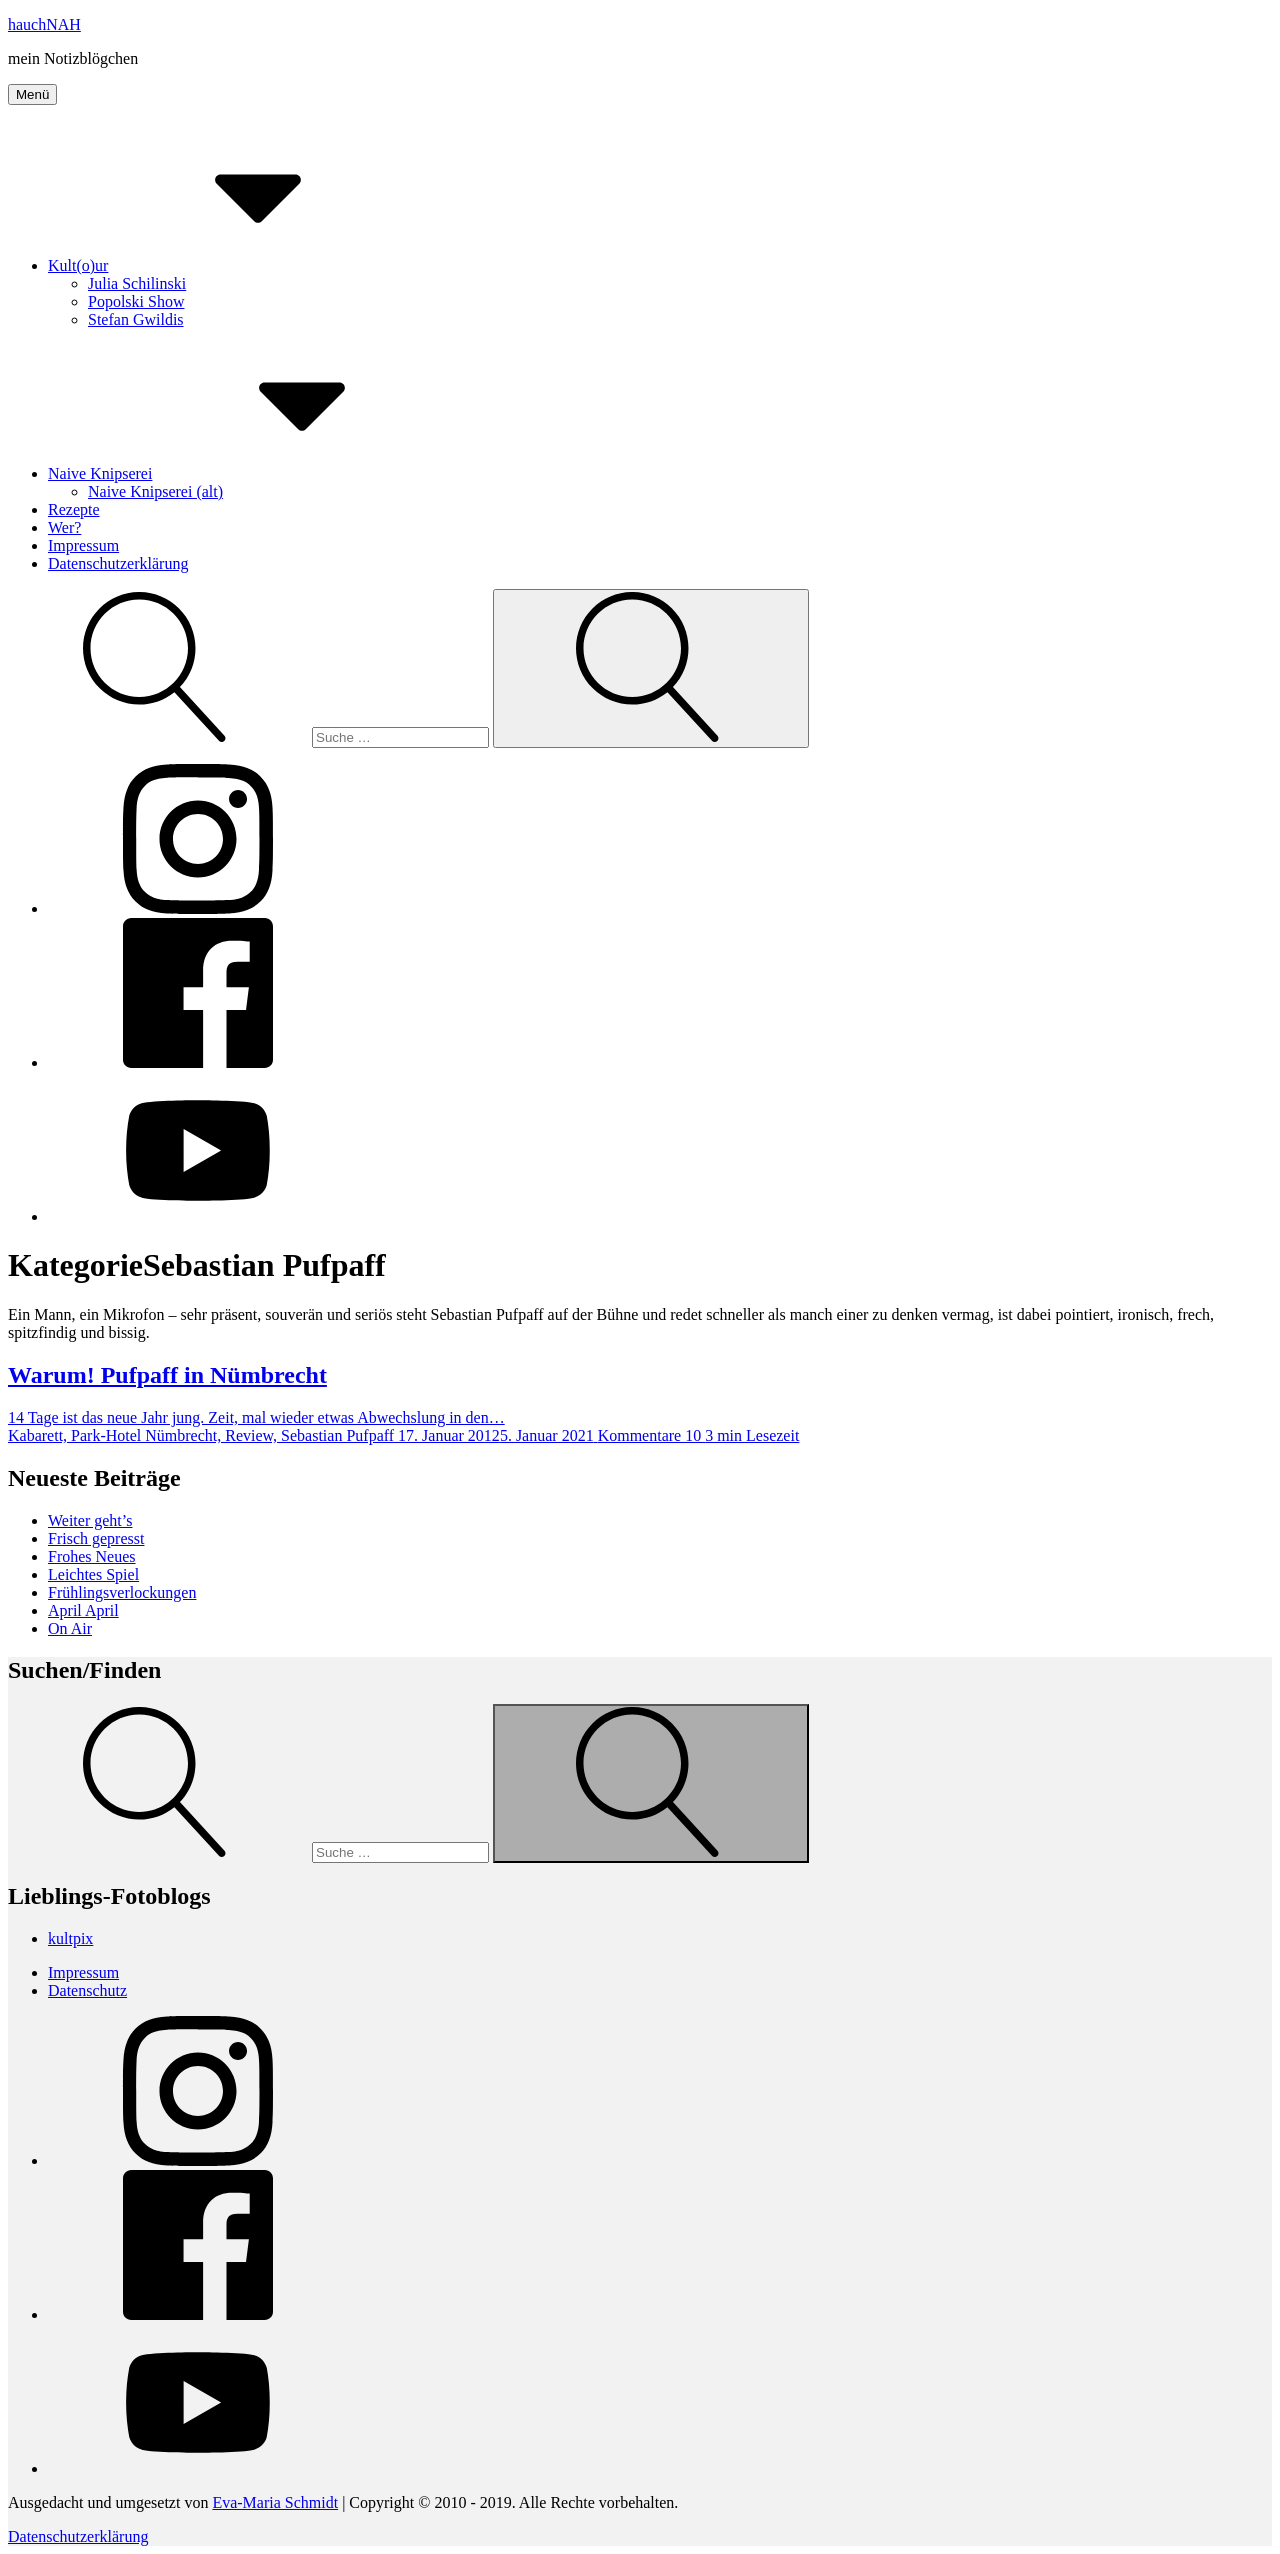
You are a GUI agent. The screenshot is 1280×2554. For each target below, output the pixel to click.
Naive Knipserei (250, 473)
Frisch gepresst (96, 1538)
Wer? (64, 527)
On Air (70, 1628)
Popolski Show (136, 301)
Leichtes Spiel (93, 1574)
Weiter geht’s (90, 1520)
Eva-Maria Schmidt (275, 2502)
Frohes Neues (92, 1556)
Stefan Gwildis (136, 319)
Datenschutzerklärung (118, 563)
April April (83, 1610)
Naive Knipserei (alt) (155, 491)
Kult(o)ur (228, 265)
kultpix (70, 1938)
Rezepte (74, 509)
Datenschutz (87, 1990)
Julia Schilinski (137, 283)
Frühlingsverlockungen (122, 1592)
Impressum (83, 545)
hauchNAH (44, 24)
